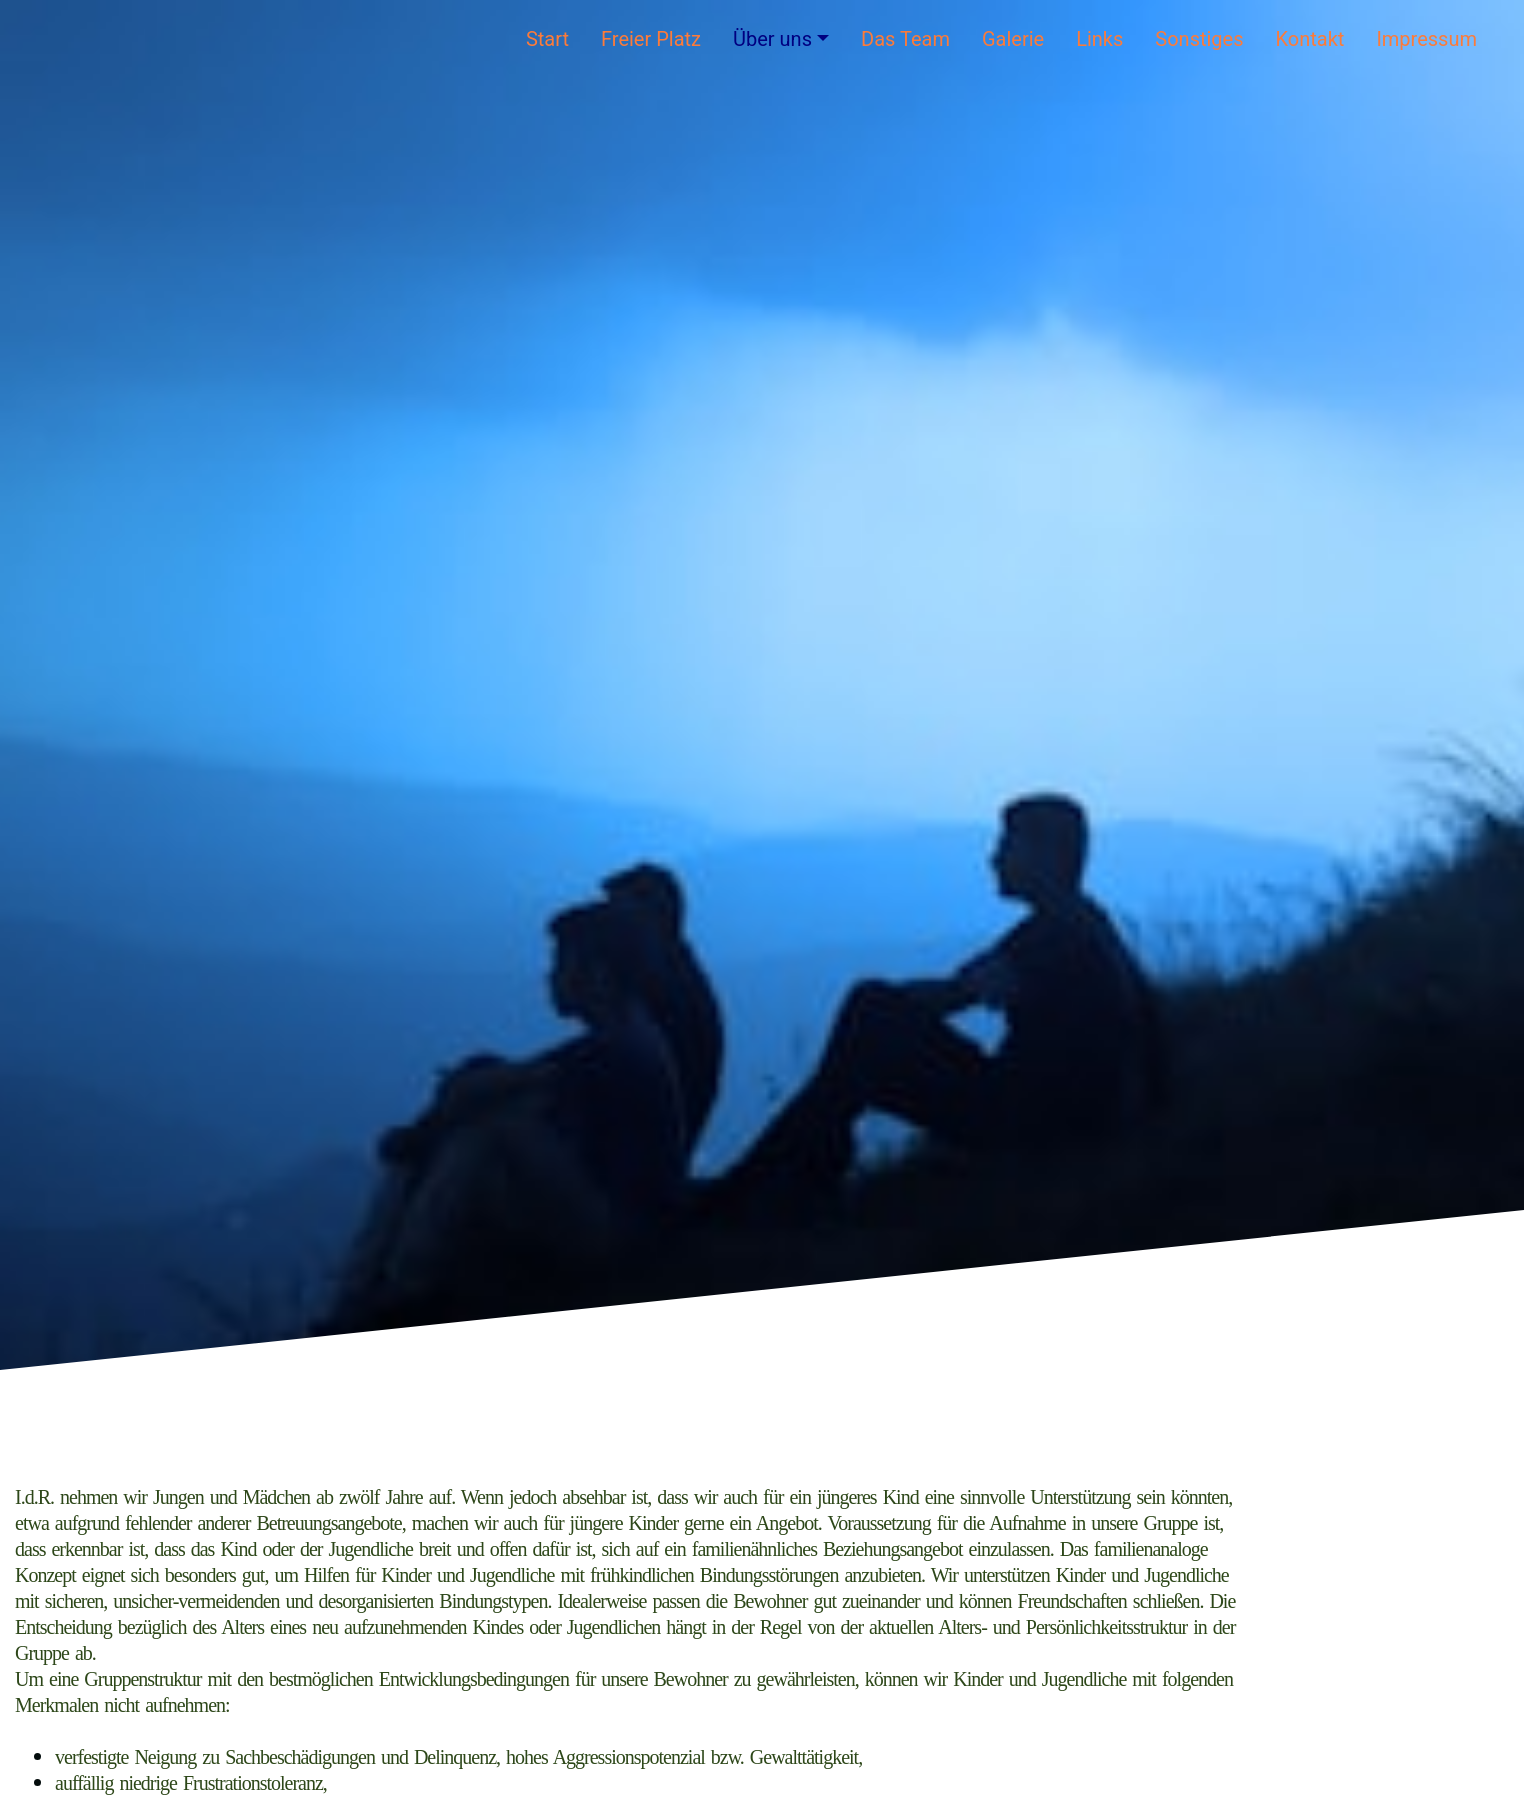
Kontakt (1310, 39)
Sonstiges (1199, 39)
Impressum (1426, 39)
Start (547, 39)
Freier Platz (651, 39)
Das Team (905, 39)
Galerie (1013, 39)
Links (1099, 39)
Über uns (772, 39)
